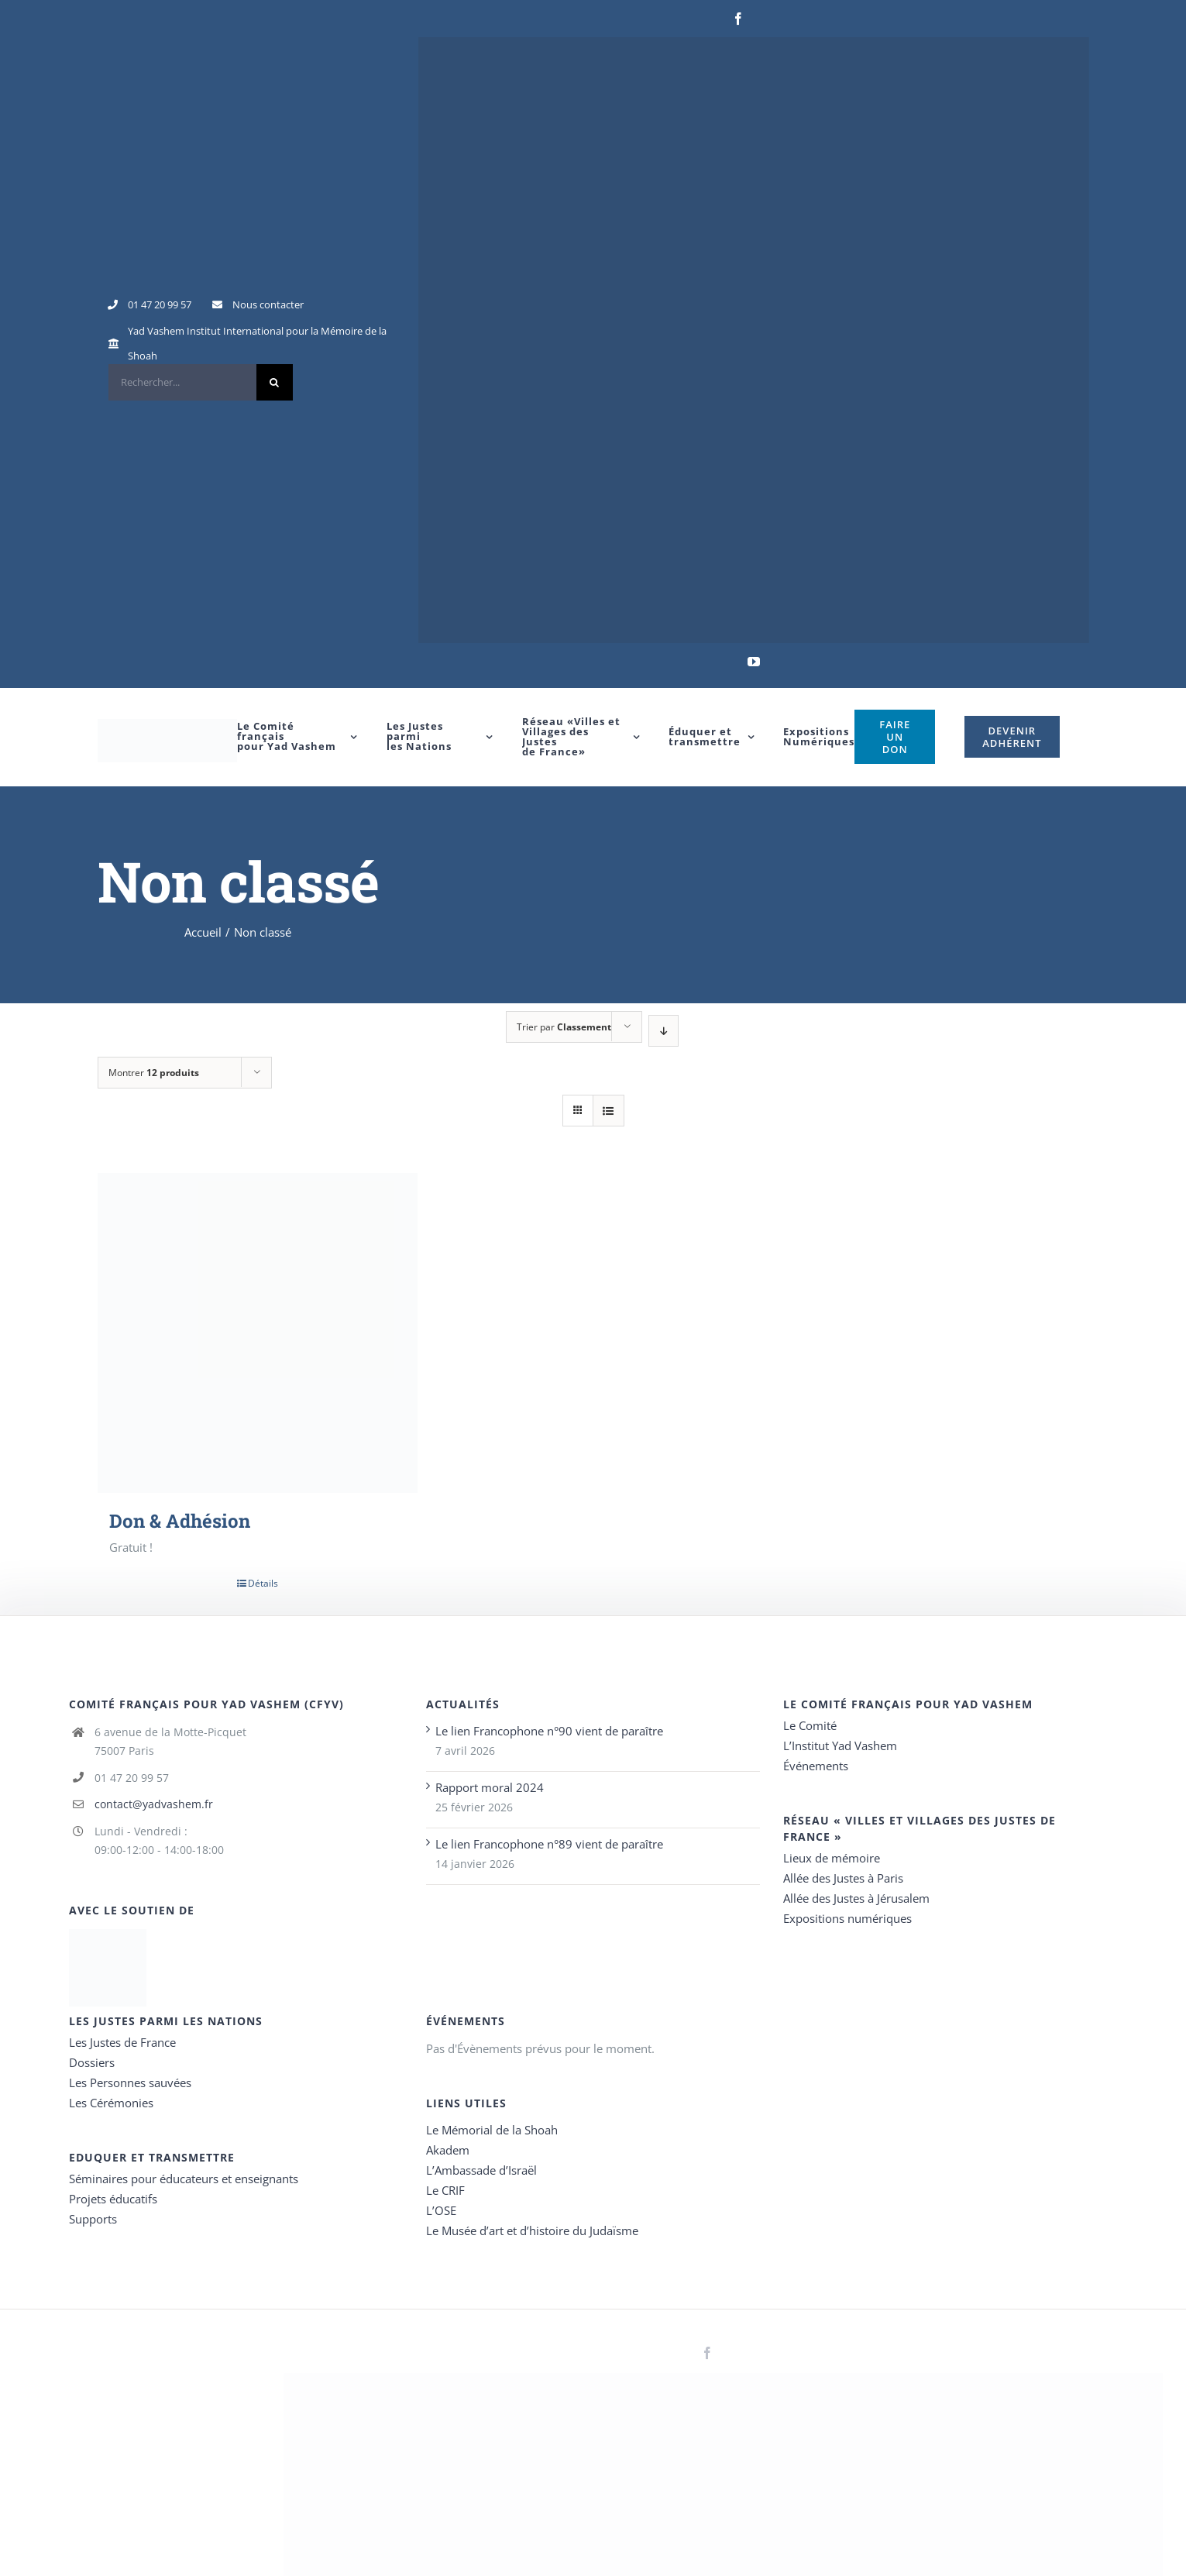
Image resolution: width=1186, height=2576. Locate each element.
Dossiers (92, 2062)
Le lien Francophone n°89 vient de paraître (549, 1844)
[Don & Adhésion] (258, 1333)
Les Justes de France (122, 2042)
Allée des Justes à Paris (843, 1878)
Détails (263, 1583)
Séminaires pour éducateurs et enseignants (183, 2178)
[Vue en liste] (608, 1110)
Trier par (564, 1026)
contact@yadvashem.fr (154, 1804)
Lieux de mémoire (831, 1858)
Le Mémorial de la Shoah (492, 2129)
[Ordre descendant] (663, 1031)
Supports (93, 2219)
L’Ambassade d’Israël (481, 2170)
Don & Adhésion (179, 1520)
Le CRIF (445, 2190)
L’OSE (441, 2210)
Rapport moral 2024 (489, 1787)
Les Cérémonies (111, 2102)
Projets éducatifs (113, 2198)
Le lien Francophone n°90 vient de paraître (549, 1731)
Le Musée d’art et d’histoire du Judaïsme (532, 2230)
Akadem (447, 2150)
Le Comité (810, 1725)
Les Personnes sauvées (130, 2082)
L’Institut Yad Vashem (840, 1745)
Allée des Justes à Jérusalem (856, 1898)
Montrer (153, 1072)
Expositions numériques (847, 1918)
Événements (815, 1765)
